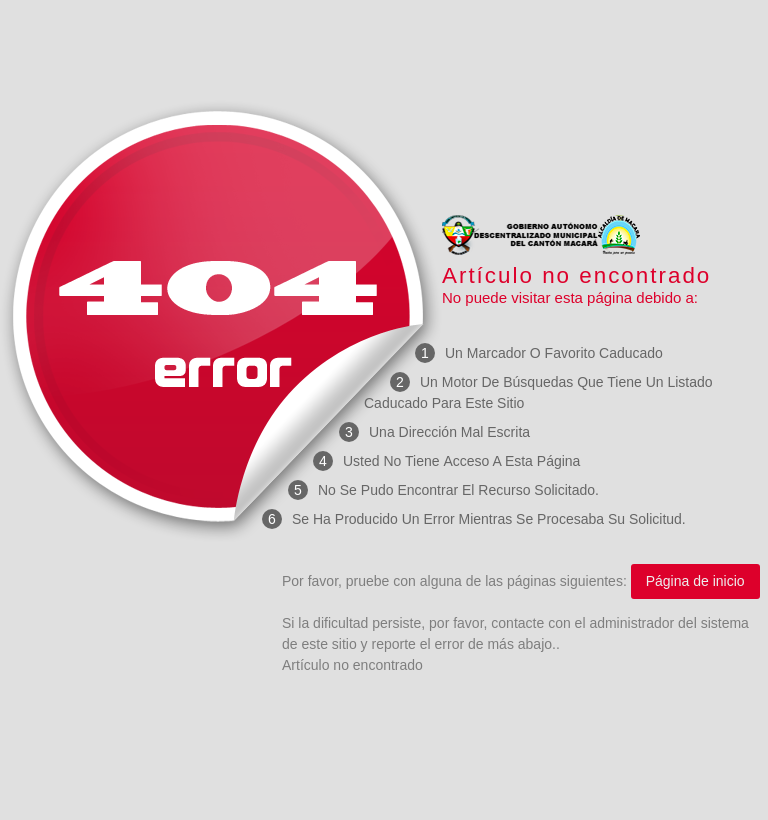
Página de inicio (695, 581)
